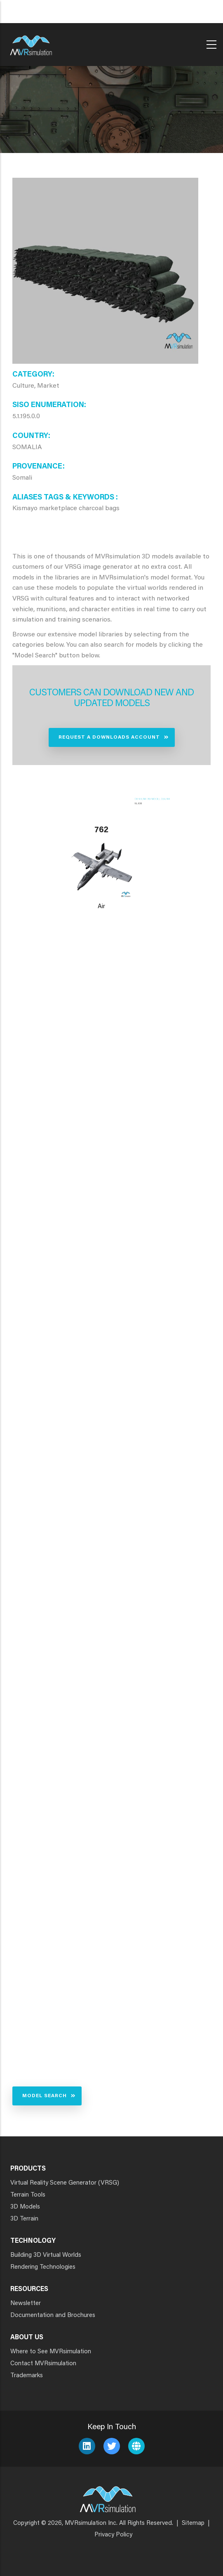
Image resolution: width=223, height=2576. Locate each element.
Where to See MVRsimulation (50, 2352)
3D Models (25, 2207)
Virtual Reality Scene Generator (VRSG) (64, 2183)
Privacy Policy (113, 2535)
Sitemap (193, 2523)
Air (101, 907)
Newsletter (25, 2304)
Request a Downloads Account (109, 737)
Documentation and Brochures (52, 2315)
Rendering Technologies (42, 2267)
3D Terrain (24, 2219)
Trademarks (26, 2376)
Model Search (44, 2095)
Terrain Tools (27, 2195)
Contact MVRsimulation (43, 2364)
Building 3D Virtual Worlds (45, 2255)
